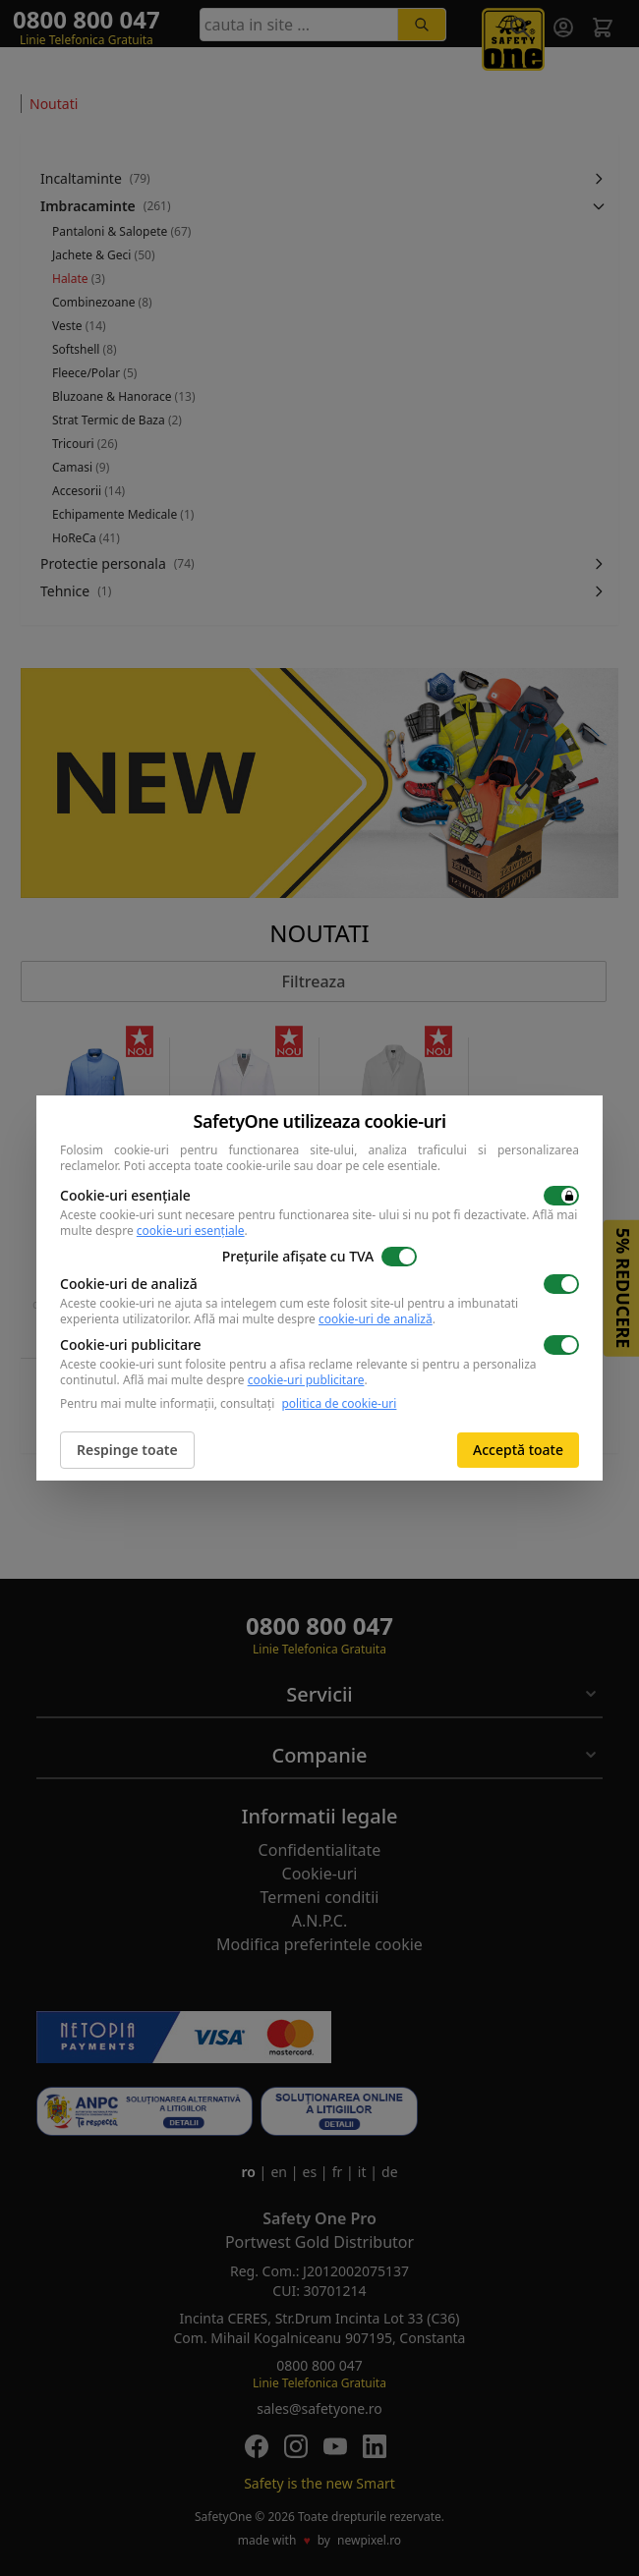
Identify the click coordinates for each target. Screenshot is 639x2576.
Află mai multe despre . (315, 1319)
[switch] (561, 1195)
